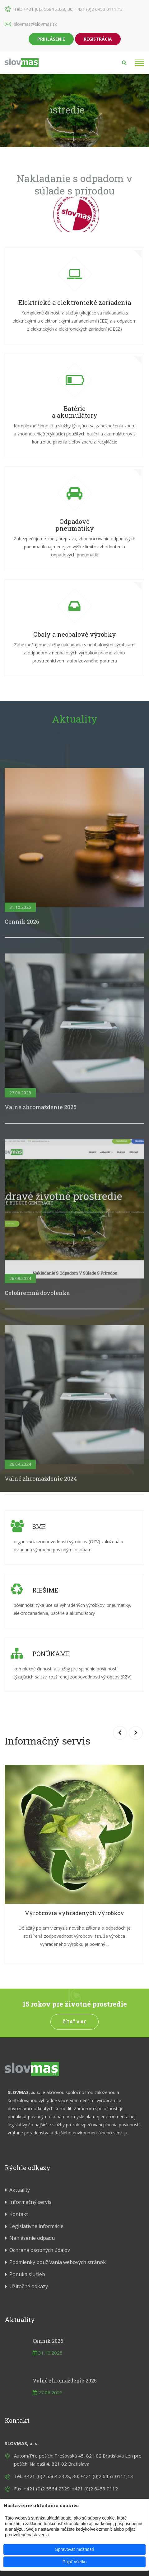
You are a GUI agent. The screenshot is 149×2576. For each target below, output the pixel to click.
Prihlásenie (51, 39)
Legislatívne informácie (36, 2226)
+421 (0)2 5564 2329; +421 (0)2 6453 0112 (71, 2488)
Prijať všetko (75, 2561)
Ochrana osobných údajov (39, 2250)
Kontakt (18, 2214)
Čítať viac (74, 2022)
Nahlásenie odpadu (32, 2238)
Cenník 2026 (48, 2341)
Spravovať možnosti (74, 2549)
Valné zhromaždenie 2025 (65, 2380)
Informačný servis (30, 2202)
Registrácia (98, 39)
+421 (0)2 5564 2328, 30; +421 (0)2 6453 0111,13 (73, 9)
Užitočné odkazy (28, 2286)
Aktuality (74, 718)
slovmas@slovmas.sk (35, 24)
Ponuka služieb (27, 2274)
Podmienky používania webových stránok (57, 2262)
